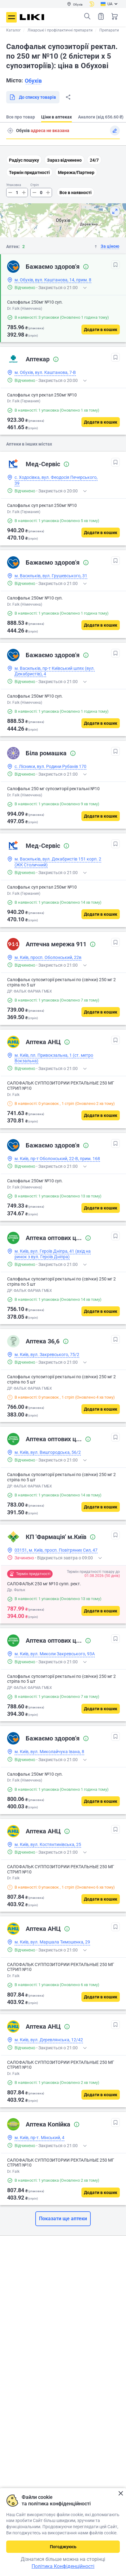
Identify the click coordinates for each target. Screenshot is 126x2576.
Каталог (13, 30)
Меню (11, 17)
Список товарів (101, 16)
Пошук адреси (10, 130)
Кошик (114, 16)
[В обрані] (115, 264)
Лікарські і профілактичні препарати (60, 30)
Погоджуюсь (63, 2546)
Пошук (87, 16)
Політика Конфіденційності (63, 2566)
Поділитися (68, 97)
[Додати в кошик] (100, 329)
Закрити (120, 2493)
